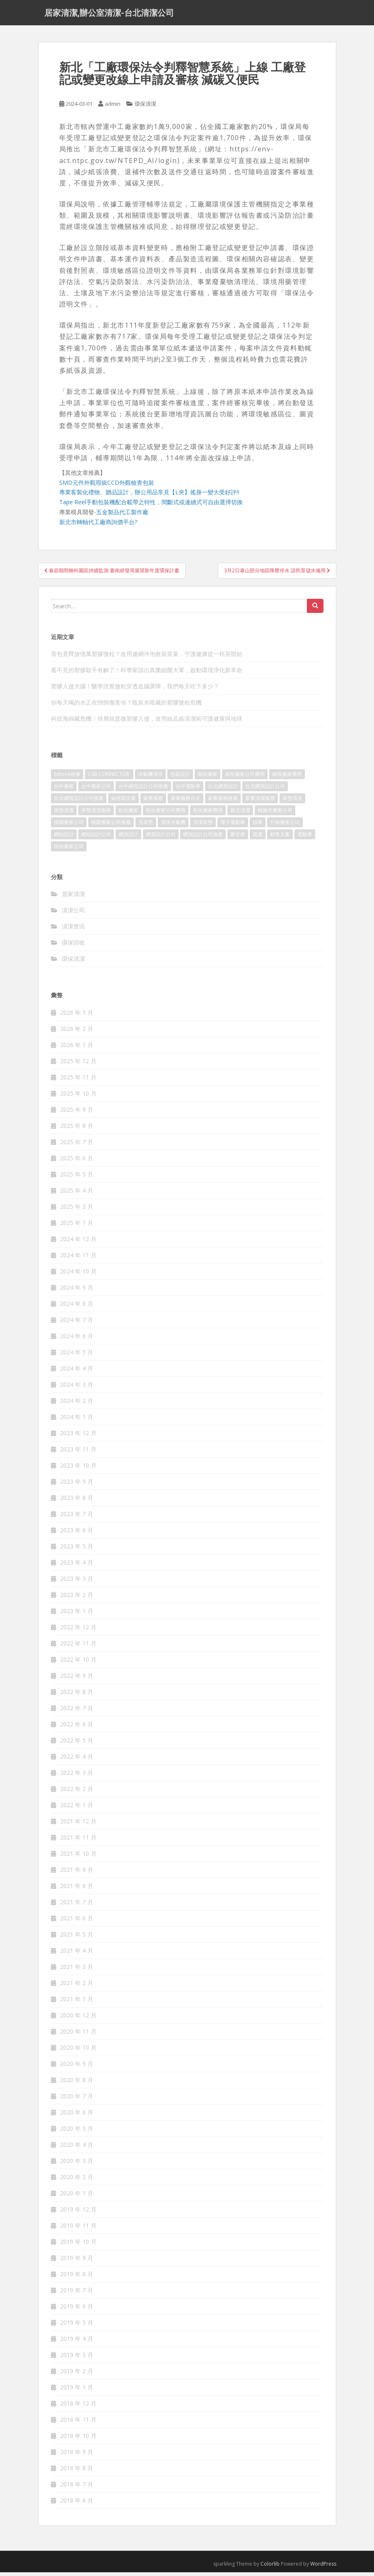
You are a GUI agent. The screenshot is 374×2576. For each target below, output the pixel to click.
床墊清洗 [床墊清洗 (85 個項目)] (292, 801)
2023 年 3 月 (76, 1582)
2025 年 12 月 (78, 1065)
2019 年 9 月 (76, 2261)
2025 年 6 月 (76, 1162)
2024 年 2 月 (76, 1404)
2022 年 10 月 (78, 1663)
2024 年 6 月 (76, 1340)
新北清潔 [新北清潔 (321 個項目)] (240, 813)
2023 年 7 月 (76, 1517)
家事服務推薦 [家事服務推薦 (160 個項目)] (223, 801)
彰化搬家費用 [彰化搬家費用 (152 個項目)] (208, 813)
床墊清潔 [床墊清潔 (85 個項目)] (64, 813)
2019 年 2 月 (76, 2375)
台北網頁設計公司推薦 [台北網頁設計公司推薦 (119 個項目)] (79, 801)
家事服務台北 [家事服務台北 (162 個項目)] (185, 801)
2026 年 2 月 (76, 1032)
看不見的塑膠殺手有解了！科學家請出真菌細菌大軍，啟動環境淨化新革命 (146, 674)
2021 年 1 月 (76, 2003)
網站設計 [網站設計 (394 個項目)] (64, 837)
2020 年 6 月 (76, 2116)
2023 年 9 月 (76, 1485)
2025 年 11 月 (78, 1081)
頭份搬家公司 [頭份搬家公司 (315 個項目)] (69, 849)
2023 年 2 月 (76, 1598)
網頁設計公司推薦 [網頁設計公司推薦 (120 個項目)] (203, 837)
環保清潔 (145, 108)
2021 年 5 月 (76, 1938)
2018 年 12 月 (78, 2407)
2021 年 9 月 (76, 1873)
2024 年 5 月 (76, 1356)
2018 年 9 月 (76, 2455)
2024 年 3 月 (76, 1388)
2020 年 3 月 (76, 2164)
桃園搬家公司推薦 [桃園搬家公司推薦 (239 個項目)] (111, 825)
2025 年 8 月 (76, 1129)
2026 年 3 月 (76, 1016)
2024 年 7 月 (76, 1323)
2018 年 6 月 (76, 2504)
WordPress (323, 2567)
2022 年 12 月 (78, 1631)
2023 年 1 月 (76, 1615)
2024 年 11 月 (78, 1259)
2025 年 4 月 (76, 1194)
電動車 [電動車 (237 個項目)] (304, 837)
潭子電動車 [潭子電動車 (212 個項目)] (232, 825)
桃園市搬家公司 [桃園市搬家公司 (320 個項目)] (275, 813)
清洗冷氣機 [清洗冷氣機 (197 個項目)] (173, 825)
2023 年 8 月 (76, 1501)
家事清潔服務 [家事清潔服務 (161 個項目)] (260, 801)
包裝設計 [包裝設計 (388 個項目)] (180, 777)
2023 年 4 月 (76, 1566)
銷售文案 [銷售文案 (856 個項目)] (280, 837)
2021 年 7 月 (76, 1906)
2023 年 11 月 (78, 1453)
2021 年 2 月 (76, 1986)
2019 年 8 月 (76, 2278)
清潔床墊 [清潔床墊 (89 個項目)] (203, 825)
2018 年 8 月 (76, 2472)
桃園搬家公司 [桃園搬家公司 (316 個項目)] (69, 825)
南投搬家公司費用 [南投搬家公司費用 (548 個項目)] (245, 777)
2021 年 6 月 (76, 1922)
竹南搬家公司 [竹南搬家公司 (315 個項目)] (285, 825)
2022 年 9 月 (76, 1679)
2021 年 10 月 (78, 1857)
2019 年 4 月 (76, 2342)
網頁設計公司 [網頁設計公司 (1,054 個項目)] (161, 837)
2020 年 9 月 (76, 2067)
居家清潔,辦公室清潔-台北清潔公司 (109, 14)
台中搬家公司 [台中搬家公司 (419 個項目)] (96, 789)
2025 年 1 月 (76, 1226)
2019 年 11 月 (78, 2229)
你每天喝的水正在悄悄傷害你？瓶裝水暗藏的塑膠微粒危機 (126, 706)
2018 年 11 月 (78, 2423)
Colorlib (270, 2567)
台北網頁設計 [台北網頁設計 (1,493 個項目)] (223, 789)
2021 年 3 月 (76, 1970)
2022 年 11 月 (78, 1647)
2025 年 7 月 (76, 1145)
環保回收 (73, 946)
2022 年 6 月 (76, 1728)
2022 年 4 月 (76, 1760)
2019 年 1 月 (76, 2391)
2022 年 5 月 (76, 1744)
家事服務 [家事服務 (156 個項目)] (153, 801)
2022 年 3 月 (76, 1776)
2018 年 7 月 (76, 2488)
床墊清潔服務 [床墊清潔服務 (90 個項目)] (96, 813)
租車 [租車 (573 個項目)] (258, 825)
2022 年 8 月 (76, 1695)
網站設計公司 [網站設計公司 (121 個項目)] (96, 837)
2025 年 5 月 (76, 1178)
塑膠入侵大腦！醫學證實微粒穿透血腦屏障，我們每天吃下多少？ (135, 690)
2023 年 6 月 (76, 1534)
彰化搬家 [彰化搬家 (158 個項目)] (128, 813)
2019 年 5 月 (76, 2326)
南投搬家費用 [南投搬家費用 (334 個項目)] (287, 777)
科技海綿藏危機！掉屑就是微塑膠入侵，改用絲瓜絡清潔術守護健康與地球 (146, 723)
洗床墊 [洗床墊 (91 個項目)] (145, 825)
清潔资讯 (73, 930)
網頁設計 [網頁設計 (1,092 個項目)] (128, 837)
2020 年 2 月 (76, 2181)
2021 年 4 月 (76, 1954)
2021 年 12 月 (78, 1825)
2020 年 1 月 (76, 2197)
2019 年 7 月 (76, 2294)
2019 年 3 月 (76, 2358)
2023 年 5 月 (76, 1550)
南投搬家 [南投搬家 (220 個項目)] (207, 777)
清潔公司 (73, 914)
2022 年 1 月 (76, 1809)
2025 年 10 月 (78, 1097)
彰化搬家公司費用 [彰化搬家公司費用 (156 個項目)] (166, 813)
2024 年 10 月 (78, 1275)
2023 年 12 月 (78, 1437)
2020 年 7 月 (76, 2100)
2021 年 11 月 (78, 1841)
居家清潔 (73, 898)
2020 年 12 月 (78, 2019)
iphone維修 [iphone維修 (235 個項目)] (67, 777)
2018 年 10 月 (78, 2439)
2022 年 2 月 (76, 1792)
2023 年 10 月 (78, 1469)
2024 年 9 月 (76, 1291)
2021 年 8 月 (76, 1889)
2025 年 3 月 (76, 1210)
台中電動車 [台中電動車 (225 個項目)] (188, 789)
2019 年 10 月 (78, 2245)
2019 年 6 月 (76, 2310)
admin (113, 108)
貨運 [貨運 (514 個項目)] (258, 837)
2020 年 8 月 (76, 2084)
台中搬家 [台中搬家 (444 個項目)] (64, 789)
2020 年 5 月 (76, 2132)
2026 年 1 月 (76, 1048)
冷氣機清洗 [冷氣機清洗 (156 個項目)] (150, 777)
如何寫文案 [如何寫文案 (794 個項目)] (123, 801)
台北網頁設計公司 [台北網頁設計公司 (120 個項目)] (265, 789)
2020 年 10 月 (78, 2051)
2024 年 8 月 (76, 1307)
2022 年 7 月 (76, 1712)
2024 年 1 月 (76, 1420)
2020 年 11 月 (78, 2035)
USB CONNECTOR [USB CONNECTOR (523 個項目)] (109, 777)
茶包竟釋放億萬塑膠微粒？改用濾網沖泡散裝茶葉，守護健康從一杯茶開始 (146, 658)
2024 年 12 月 (78, 1243)
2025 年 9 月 (76, 1113)
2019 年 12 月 (78, 2213)
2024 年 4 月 (76, 1372)
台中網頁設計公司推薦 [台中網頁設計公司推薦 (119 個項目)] (143, 789)
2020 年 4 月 (76, 2148)
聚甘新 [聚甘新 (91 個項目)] (237, 837)
